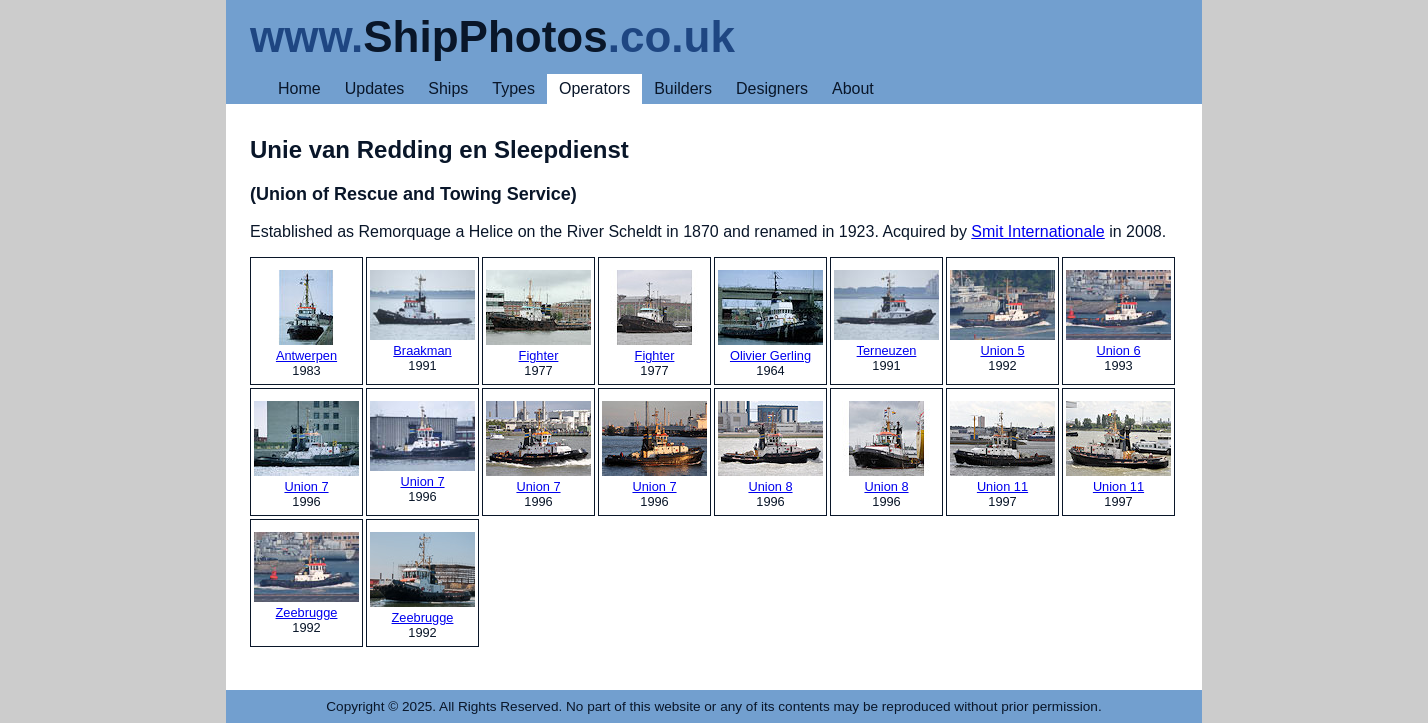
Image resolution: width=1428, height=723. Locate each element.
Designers (772, 88)
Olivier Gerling (770, 316)
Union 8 (770, 447)
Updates (375, 88)
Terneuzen (886, 314)
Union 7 (306, 447)
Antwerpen (306, 316)
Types (513, 88)
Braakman (422, 314)
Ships (448, 88)
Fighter (538, 316)
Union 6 (1118, 314)
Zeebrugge (306, 576)
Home (299, 88)
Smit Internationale (1037, 231)
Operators (594, 88)
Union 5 (1002, 314)
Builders (683, 88)
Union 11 (1002, 447)
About (853, 88)
